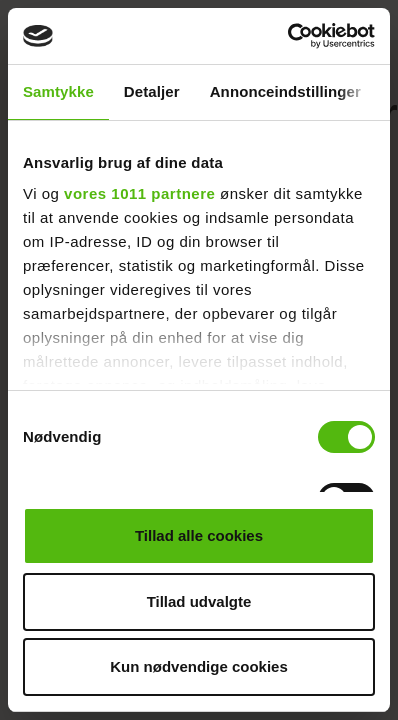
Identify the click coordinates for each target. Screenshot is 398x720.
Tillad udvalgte (199, 601)
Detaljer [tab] (152, 91)
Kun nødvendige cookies (199, 666)
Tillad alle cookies (199, 535)
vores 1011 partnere (139, 193)
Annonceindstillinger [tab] (285, 91)
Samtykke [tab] (58, 91)
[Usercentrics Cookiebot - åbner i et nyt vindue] (287, 36)
